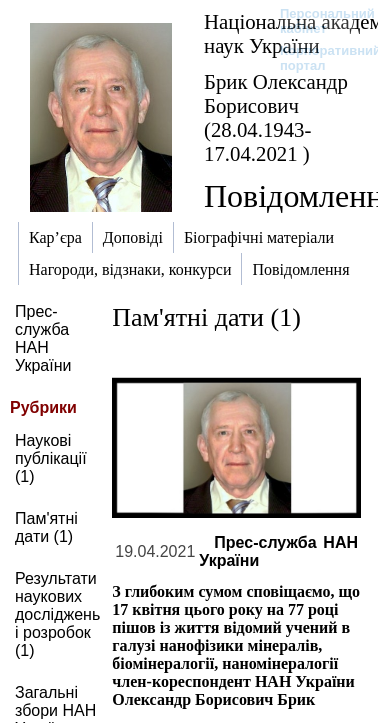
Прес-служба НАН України (43, 338)
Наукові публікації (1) (51, 458)
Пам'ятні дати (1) (46, 527)
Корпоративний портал (317, 58)
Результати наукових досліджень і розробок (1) (57, 614)
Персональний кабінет (317, 21)
